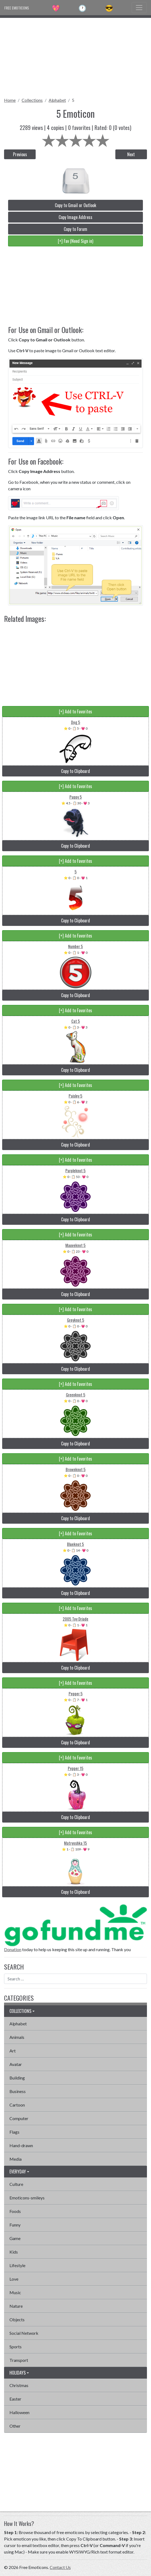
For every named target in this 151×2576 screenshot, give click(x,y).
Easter (15, 2398)
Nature (16, 2306)
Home (10, 100)
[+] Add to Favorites (75, 711)
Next (131, 154)
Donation (12, 1949)
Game (15, 2238)
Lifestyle (17, 2265)
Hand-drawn (21, 2145)
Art (12, 2050)
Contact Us (60, 2567)
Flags (14, 2131)
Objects (17, 2319)
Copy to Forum (75, 229)
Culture (16, 2184)
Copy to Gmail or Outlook (75, 205)
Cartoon (17, 2104)
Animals (16, 2037)
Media (15, 2159)
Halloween (19, 2412)
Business (17, 2091)
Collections (32, 100)
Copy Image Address (75, 217)
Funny (15, 2224)
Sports (15, 2346)
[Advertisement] (75, 56)
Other (15, 2425)
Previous (20, 154)
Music (15, 2292)
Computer (18, 2118)
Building (17, 2077)
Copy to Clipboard (75, 771)
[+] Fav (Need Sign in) (75, 241)
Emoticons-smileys (27, 2197)
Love (13, 2278)
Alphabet (57, 100)
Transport (18, 2360)
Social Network (23, 2333)
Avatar (15, 2064)
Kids (13, 2251)
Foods (15, 2211)
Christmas (18, 2385)
